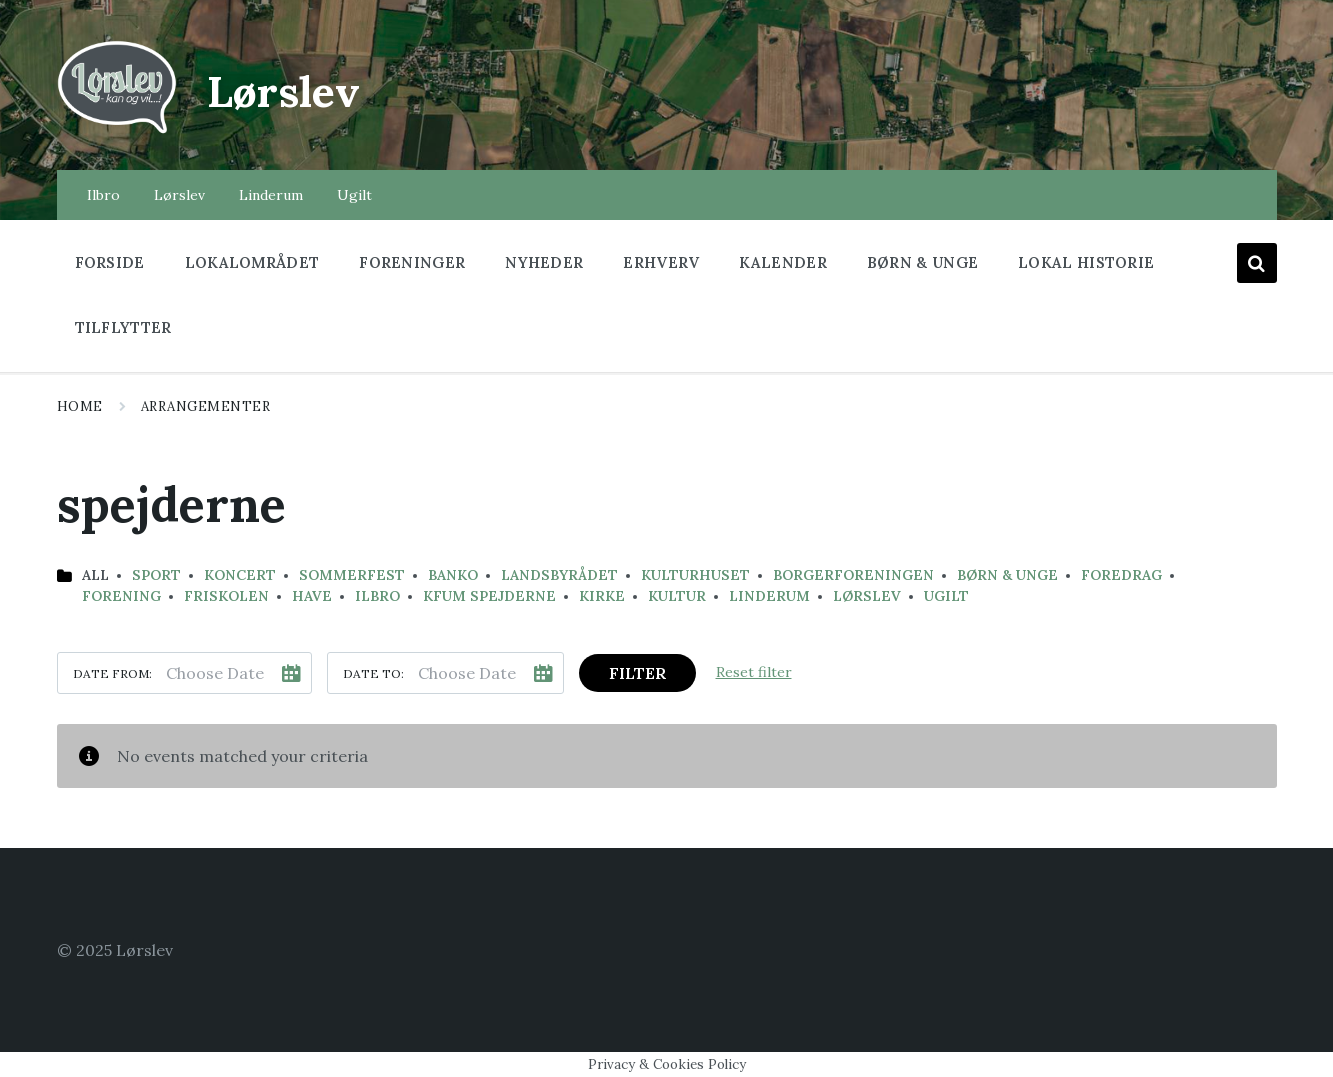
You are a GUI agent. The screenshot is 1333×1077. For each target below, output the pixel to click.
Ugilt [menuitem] (354, 195)
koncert (240, 575)
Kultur (677, 596)
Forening (121, 596)
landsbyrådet (559, 575)
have (312, 596)
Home (80, 406)
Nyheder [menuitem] (544, 262)
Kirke (602, 596)
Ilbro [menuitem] (103, 195)
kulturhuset (695, 575)
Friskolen (226, 596)
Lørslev (293, 89)
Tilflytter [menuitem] (123, 327)
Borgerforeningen (853, 575)
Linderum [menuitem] (271, 195)
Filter (637, 673)
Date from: (112, 673)
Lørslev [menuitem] (179, 195)
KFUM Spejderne (489, 596)
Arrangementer (206, 406)
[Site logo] (117, 131)
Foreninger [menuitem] (412, 262)
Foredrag (1121, 575)
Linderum (769, 596)
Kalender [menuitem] (782, 262)
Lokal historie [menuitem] (1086, 262)
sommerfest (352, 575)
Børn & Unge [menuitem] (922, 262)
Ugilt (946, 596)
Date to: (373, 673)
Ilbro (377, 596)
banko (453, 575)
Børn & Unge (1007, 575)
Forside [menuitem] (110, 262)
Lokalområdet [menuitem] (252, 262)
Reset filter (754, 672)
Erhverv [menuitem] (661, 262)
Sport (156, 575)
